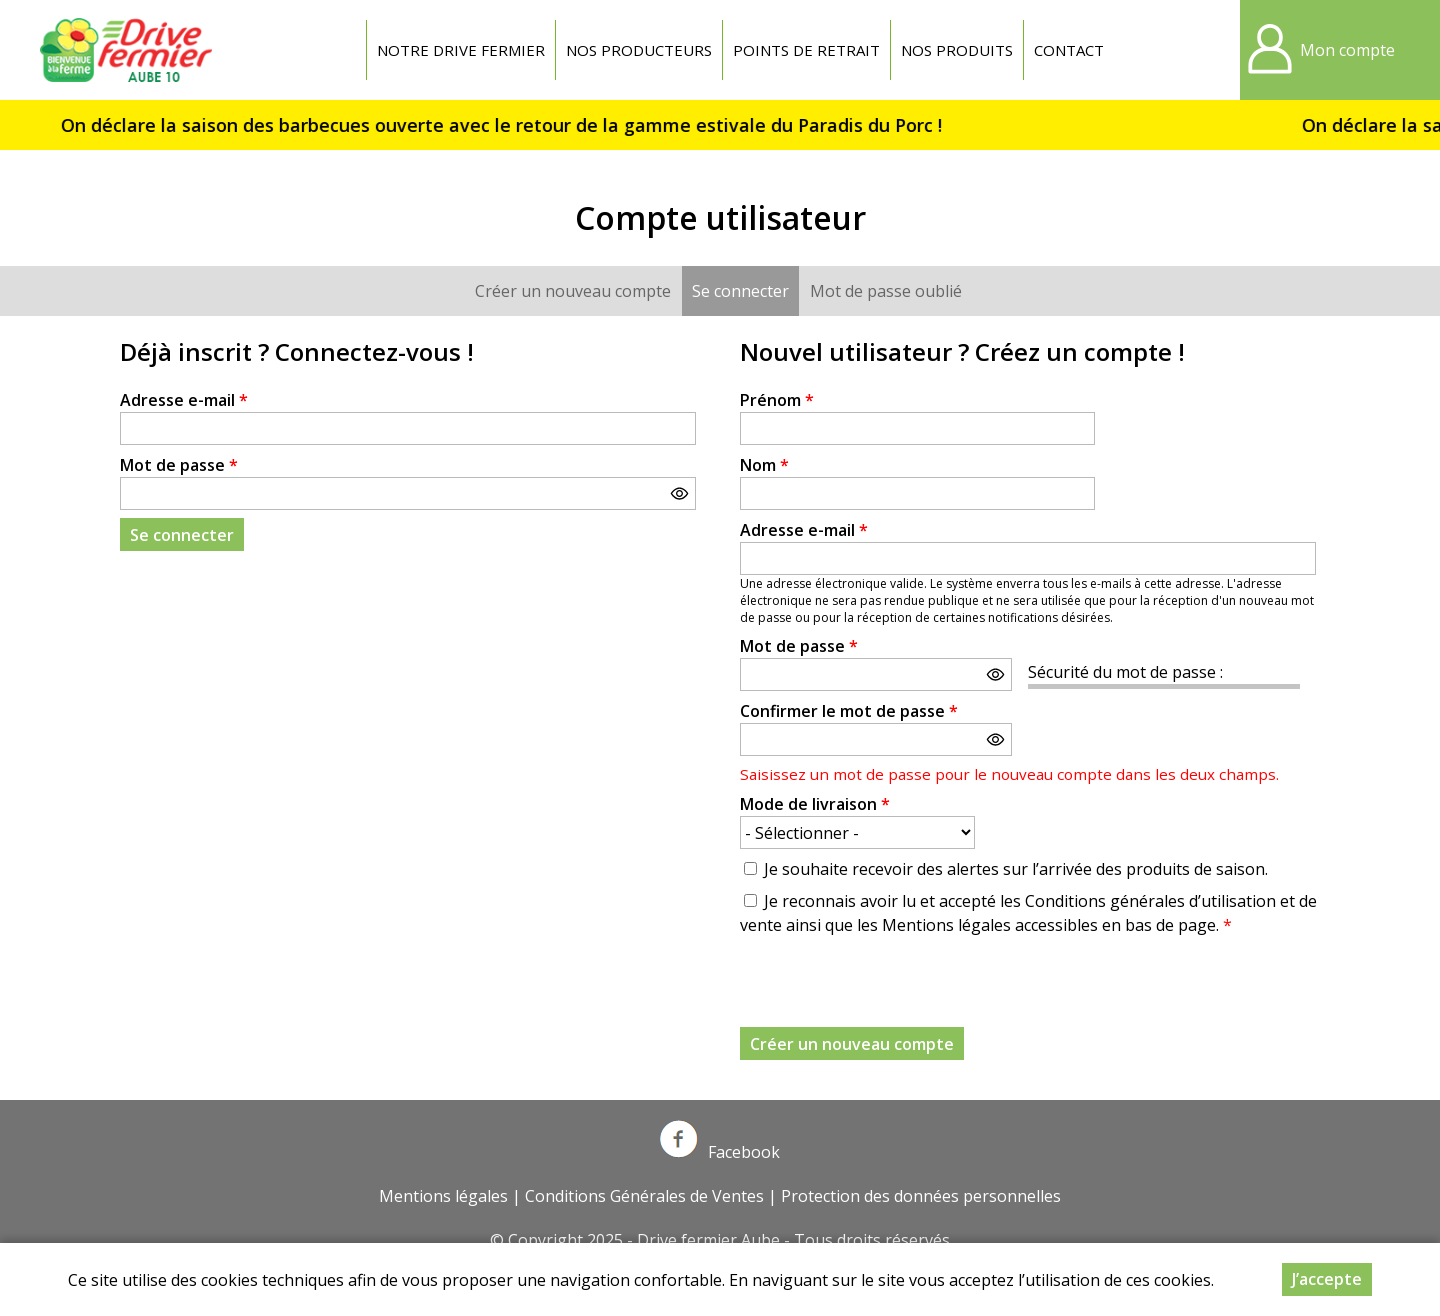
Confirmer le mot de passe (849, 711)
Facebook (720, 1152)
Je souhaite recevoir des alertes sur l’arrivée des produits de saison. (1016, 869)
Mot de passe (179, 465)
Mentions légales (443, 1196)
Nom (764, 465)
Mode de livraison (815, 804)
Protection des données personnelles (921, 1196)
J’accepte (1327, 1279)
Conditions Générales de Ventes (644, 1196)
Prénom (777, 400)
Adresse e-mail (184, 400)
